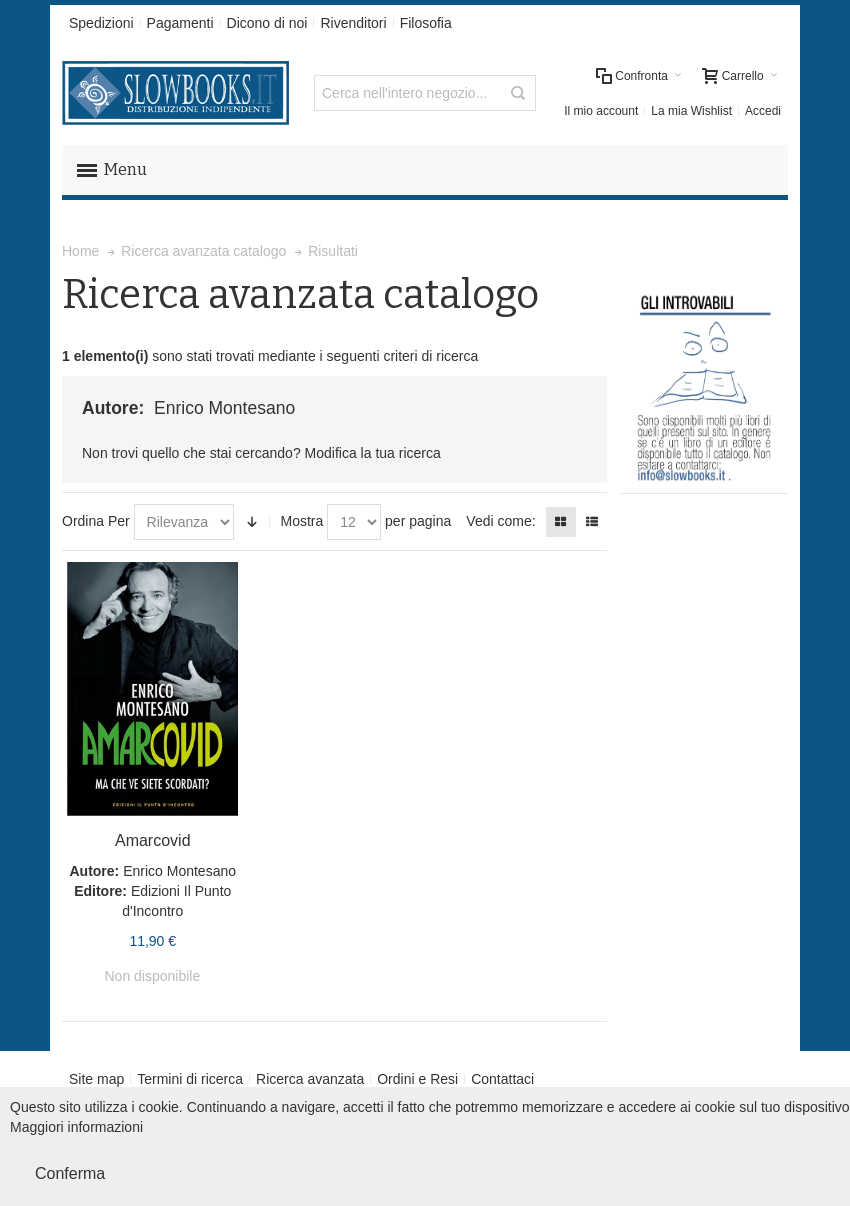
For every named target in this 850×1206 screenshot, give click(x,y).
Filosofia (426, 23)
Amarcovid (153, 840)
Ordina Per (96, 521)
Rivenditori (353, 23)
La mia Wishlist (691, 111)
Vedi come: (500, 521)
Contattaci (502, 1079)
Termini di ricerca (190, 1079)
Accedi (763, 111)
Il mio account (601, 111)
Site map (96, 1079)
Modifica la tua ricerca (373, 453)
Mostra (301, 521)
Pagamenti (180, 23)
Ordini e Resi (417, 1079)
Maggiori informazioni (76, 1127)
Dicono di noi (267, 23)
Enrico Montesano (179, 871)
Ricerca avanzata (310, 1079)
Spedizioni (101, 23)
